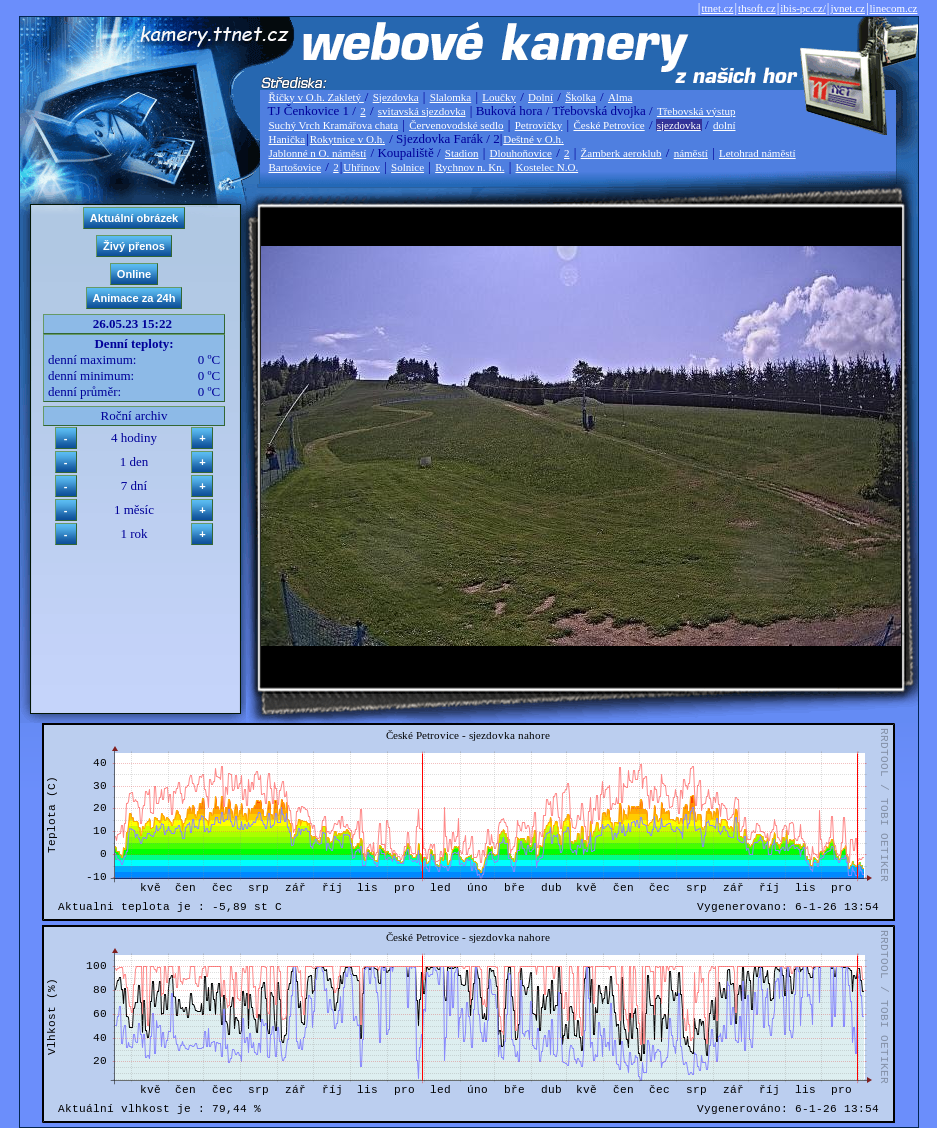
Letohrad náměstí (757, 153)
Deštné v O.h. (533, 139)
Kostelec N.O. (547, 167)
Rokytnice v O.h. (347, 139)
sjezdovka (679, 125)
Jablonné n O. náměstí (318, 153)
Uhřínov (361, 167)
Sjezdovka (396, 97)
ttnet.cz (717, 8)
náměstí (691, 153)
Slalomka (451, 97)
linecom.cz (894, 8)
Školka (580, 97)
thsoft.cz (757, 8)
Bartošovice (295, 167)
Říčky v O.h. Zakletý (316, 97)
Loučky (499, 97)
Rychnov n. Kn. (469, 167)
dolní (724, 125)
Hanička (287, 139)
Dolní (540, 97)
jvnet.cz (847, 8)
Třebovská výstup (696, 111)
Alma (620, 97)
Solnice (407, 167)
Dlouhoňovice (521, 153)
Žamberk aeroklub (621, 153)
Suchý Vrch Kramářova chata (334, 125)
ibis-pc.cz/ (803, 8)
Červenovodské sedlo (456, 125)
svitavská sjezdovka (422, 111)
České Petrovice (608, 125)
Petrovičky (539, 125)
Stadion (462, 153)
